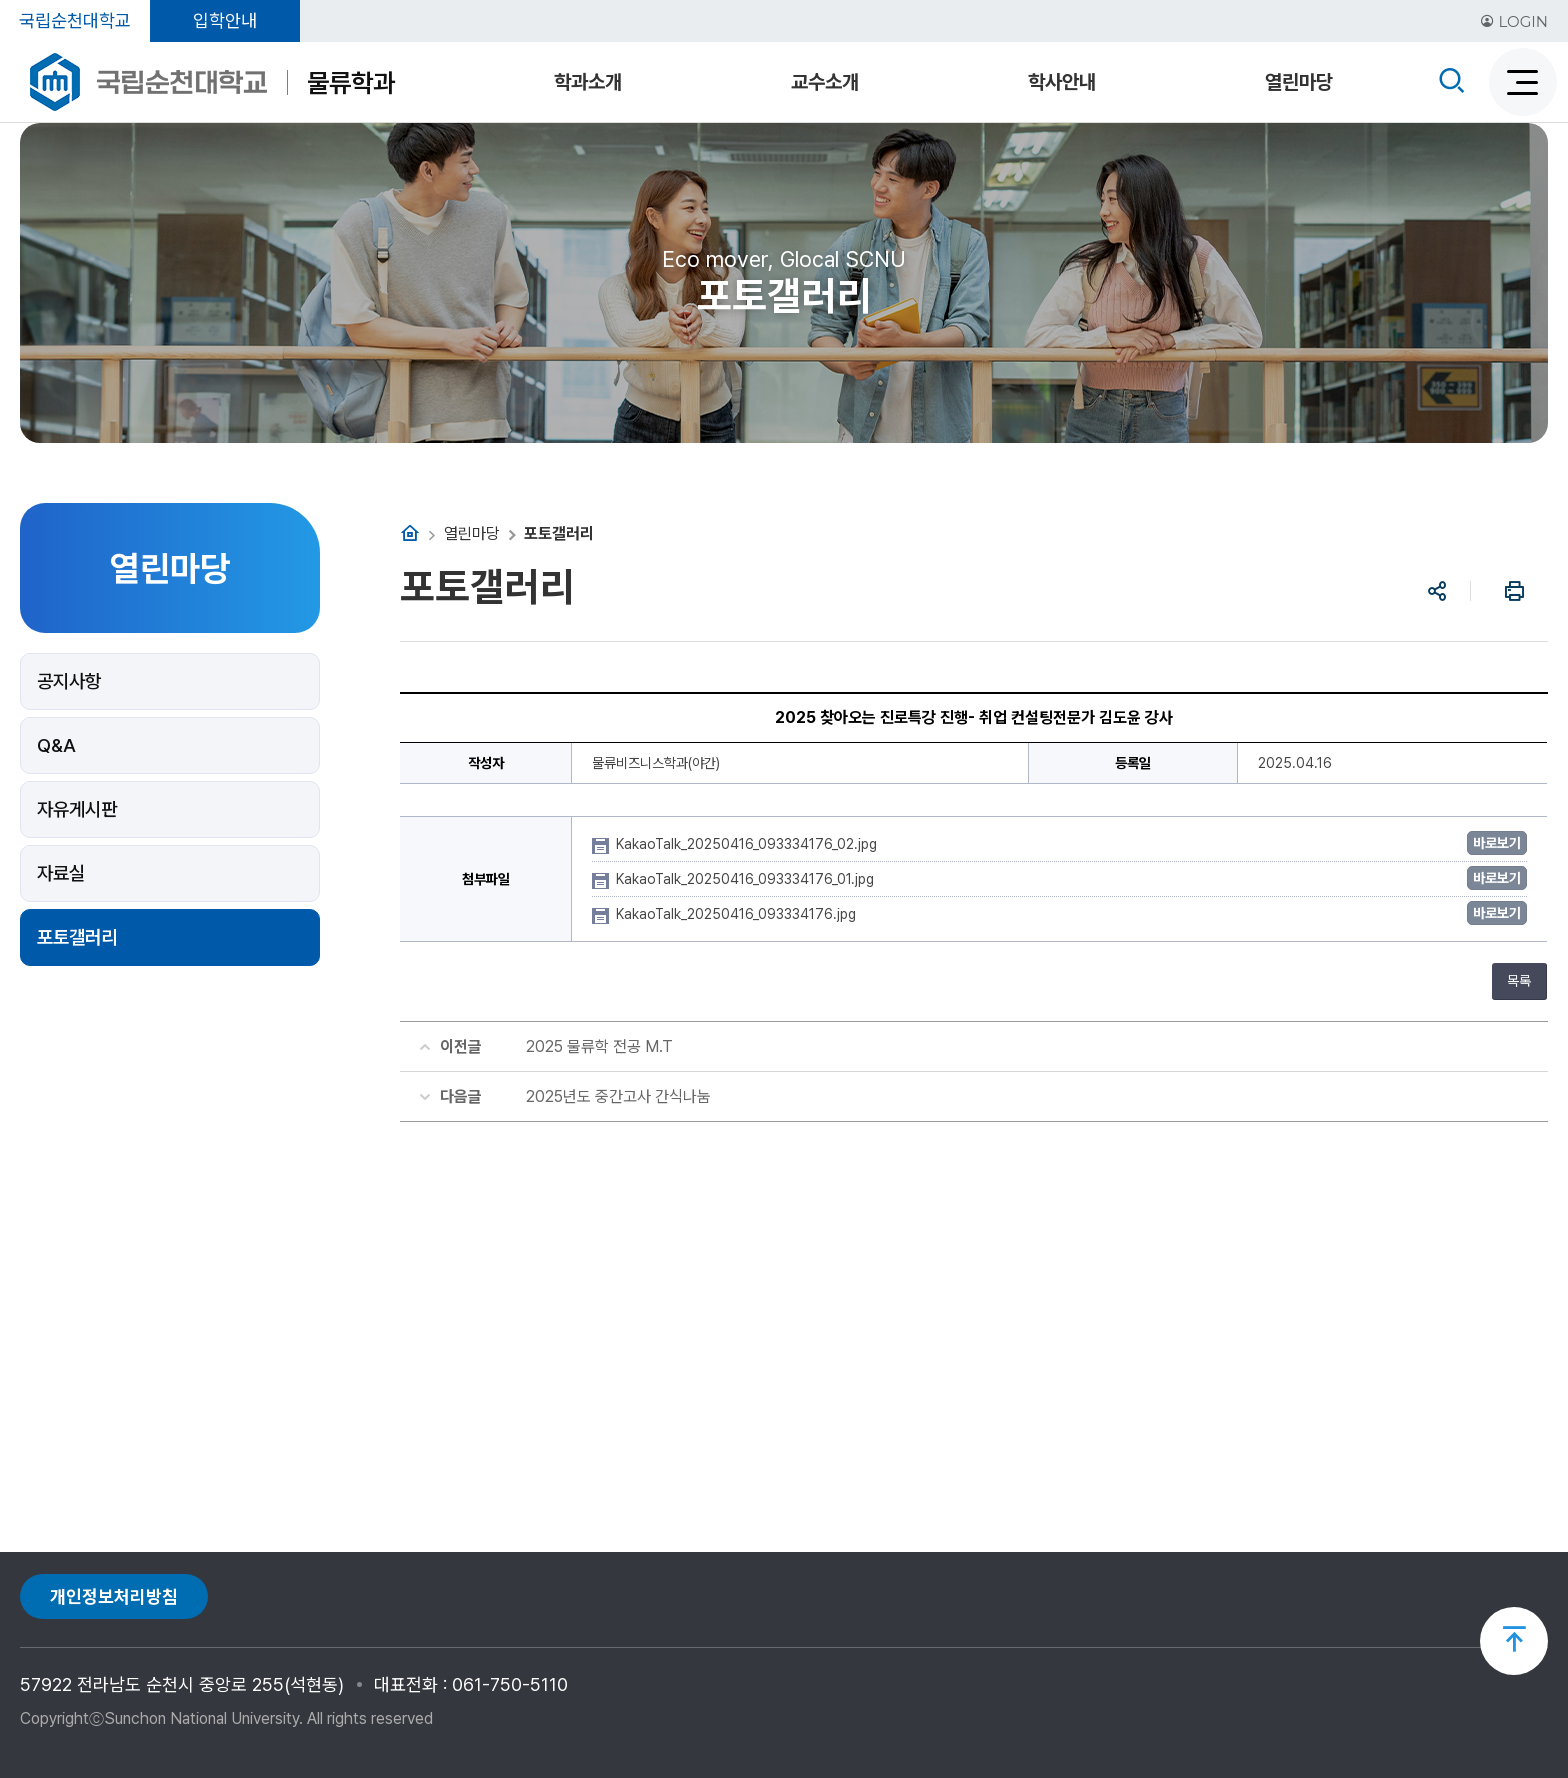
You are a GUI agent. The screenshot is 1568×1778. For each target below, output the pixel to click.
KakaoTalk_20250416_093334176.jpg (738, 914)
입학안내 (225, 20)
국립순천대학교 (75, 20)
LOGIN (1514, 21)
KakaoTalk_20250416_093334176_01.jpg (747, 879)
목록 (1519, 981)
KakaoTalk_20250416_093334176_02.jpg (748, 844)
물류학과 (351, 82)
